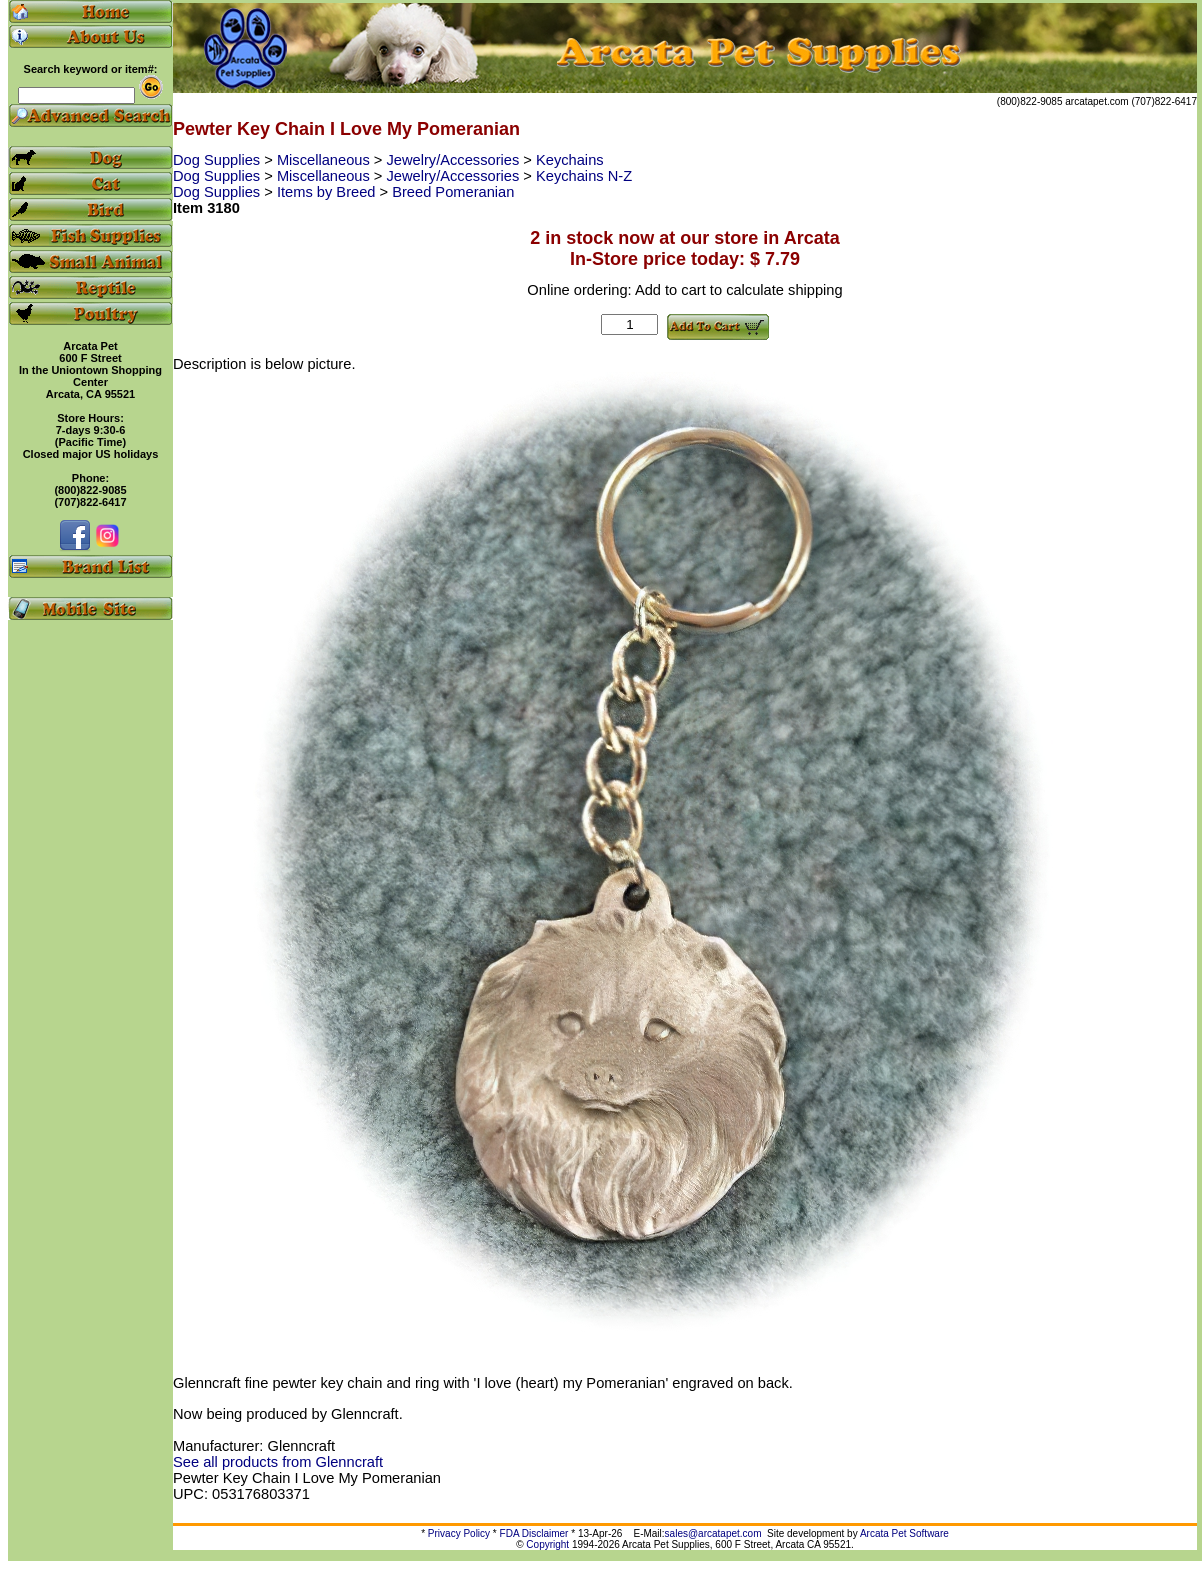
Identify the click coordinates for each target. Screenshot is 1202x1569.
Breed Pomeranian (453, 192)
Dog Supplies (218, 160)
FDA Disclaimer (534, 1533)
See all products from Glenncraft (278, 1462)
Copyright (547, 1544)
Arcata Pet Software (904, 1533)
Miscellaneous (325, 160)
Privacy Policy (459, 1533)
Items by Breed (328, 192)
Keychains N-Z (584, 176)
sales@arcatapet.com (713, 1533)
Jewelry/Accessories (455, 160)
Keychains (570, 160)
